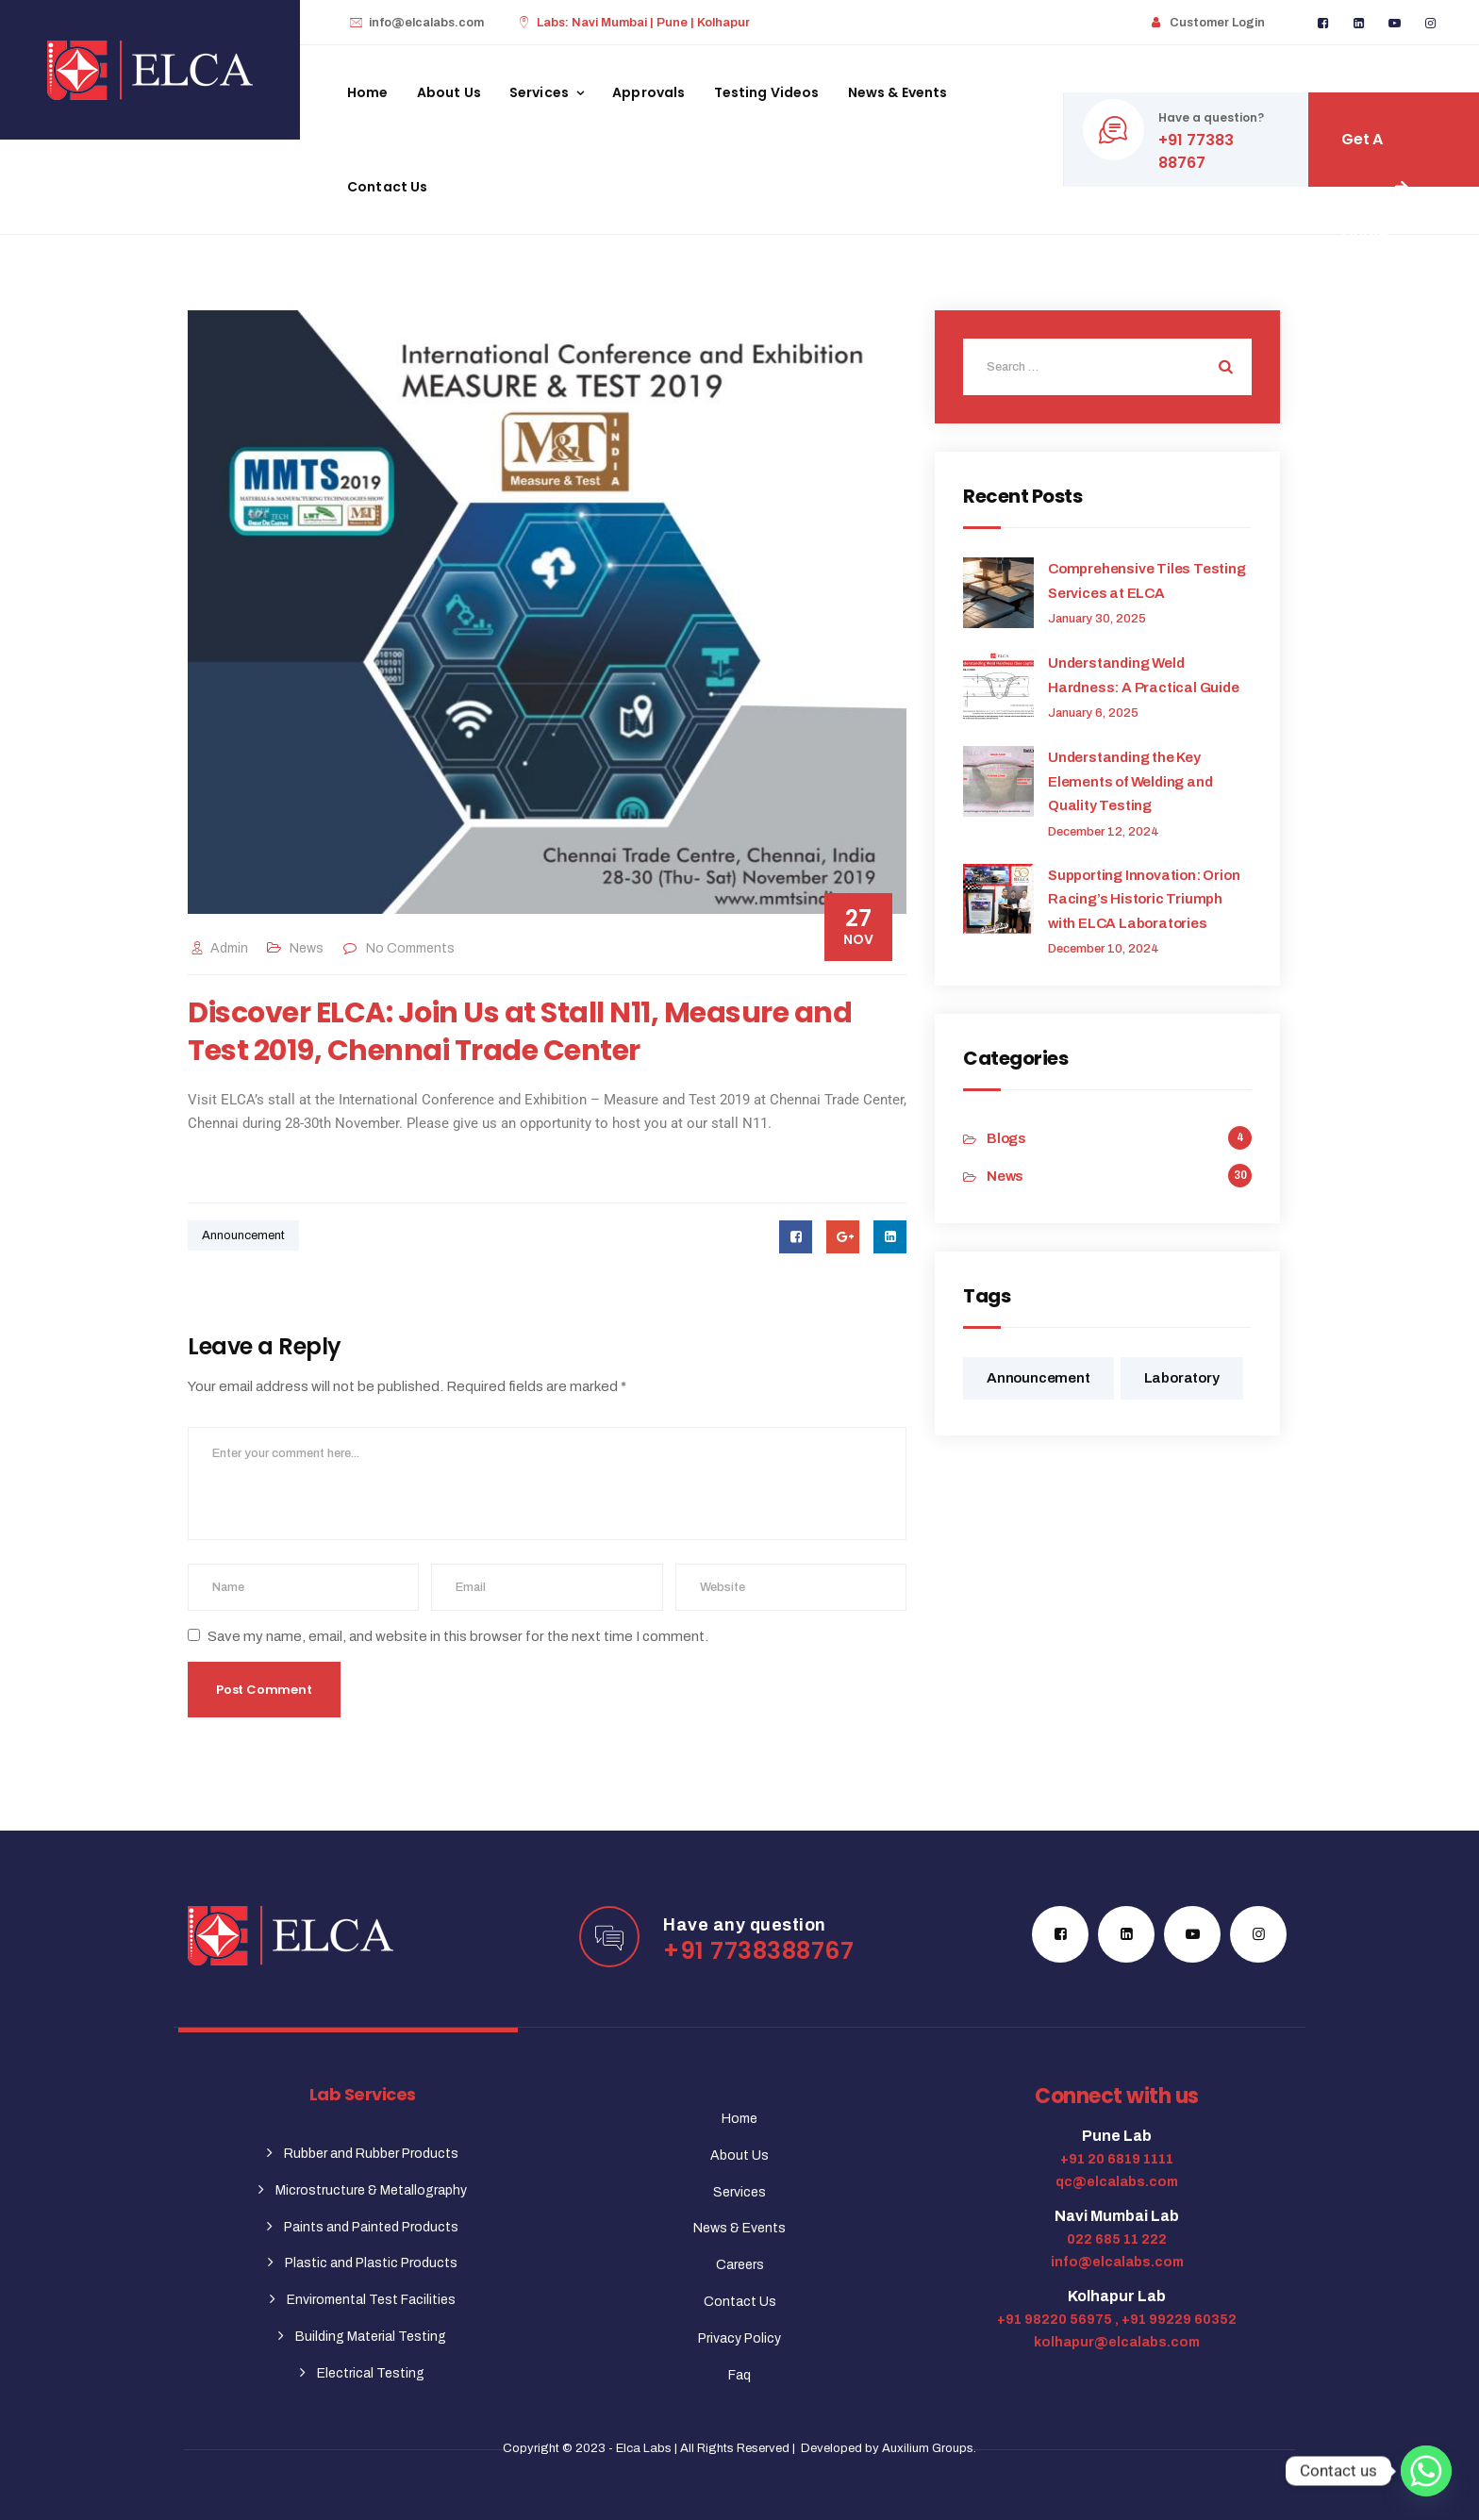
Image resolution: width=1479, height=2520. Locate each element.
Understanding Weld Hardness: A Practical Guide (1143, 675)
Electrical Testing (370, 2373)
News (307, 948)
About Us (449, 92)
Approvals (648, 92)
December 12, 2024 (1103, 831)
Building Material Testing (370, 2336)
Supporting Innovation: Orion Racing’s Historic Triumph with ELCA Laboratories (1143, 899)
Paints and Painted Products (371, 2227)
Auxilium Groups (927, 2448)
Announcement (243, 1235)
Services (539, 92)
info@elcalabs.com (426, 22)
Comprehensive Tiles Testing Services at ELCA (1147, 581)
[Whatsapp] (1426, 2470)
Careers (740, 2265)
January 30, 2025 (1097, 618)
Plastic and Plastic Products (371, 2263)
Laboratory (1182, 1377)
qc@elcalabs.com (1116, 2182)
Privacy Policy (739, 2338)
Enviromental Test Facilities (371, 2300)
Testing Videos (767, 92)
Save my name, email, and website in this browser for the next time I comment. (458, 1636)
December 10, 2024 (1103, 948)
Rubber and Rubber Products (371, 2154)
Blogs (1006, 1138)
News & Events (898, 92)
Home (368, 92)
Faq (739, 2375)
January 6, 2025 (1093, 713)
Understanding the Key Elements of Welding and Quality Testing (1130, 781)
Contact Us (387, 186)
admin (218, 948)
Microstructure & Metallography (371, 2190)
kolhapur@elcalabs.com (1117, 2342)
